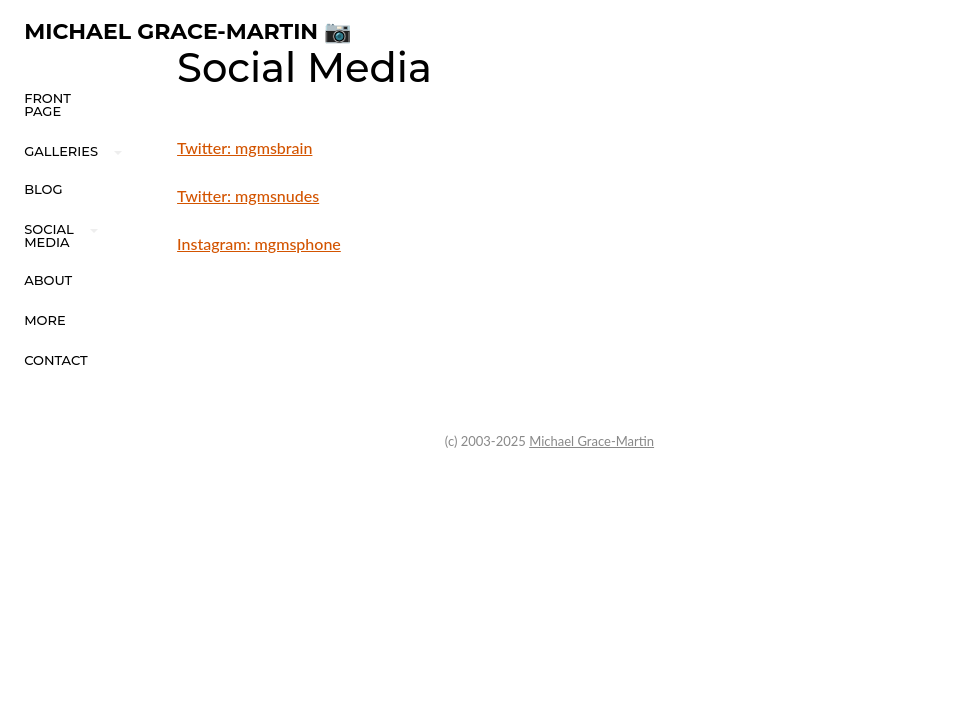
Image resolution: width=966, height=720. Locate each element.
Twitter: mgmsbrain (244, 147)
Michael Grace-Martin (591, 441)
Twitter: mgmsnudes (248, 195)
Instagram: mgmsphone (259, 243)
